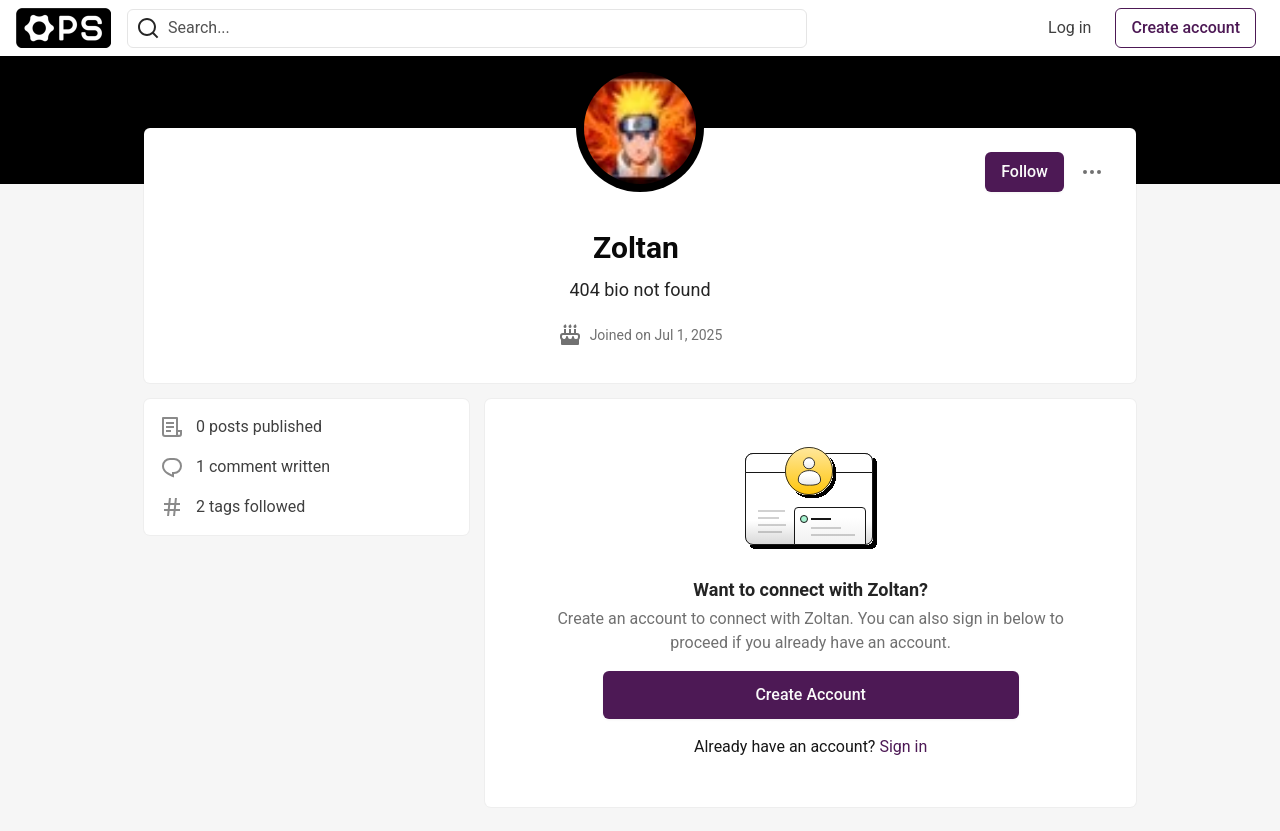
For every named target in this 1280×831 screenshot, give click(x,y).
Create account (1185, 27)
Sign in (903, 746)
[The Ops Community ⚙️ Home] (63, 28)
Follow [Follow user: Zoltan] (1024, 171)
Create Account (810, 694)
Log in (1069, 27)
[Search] (148, 28)
